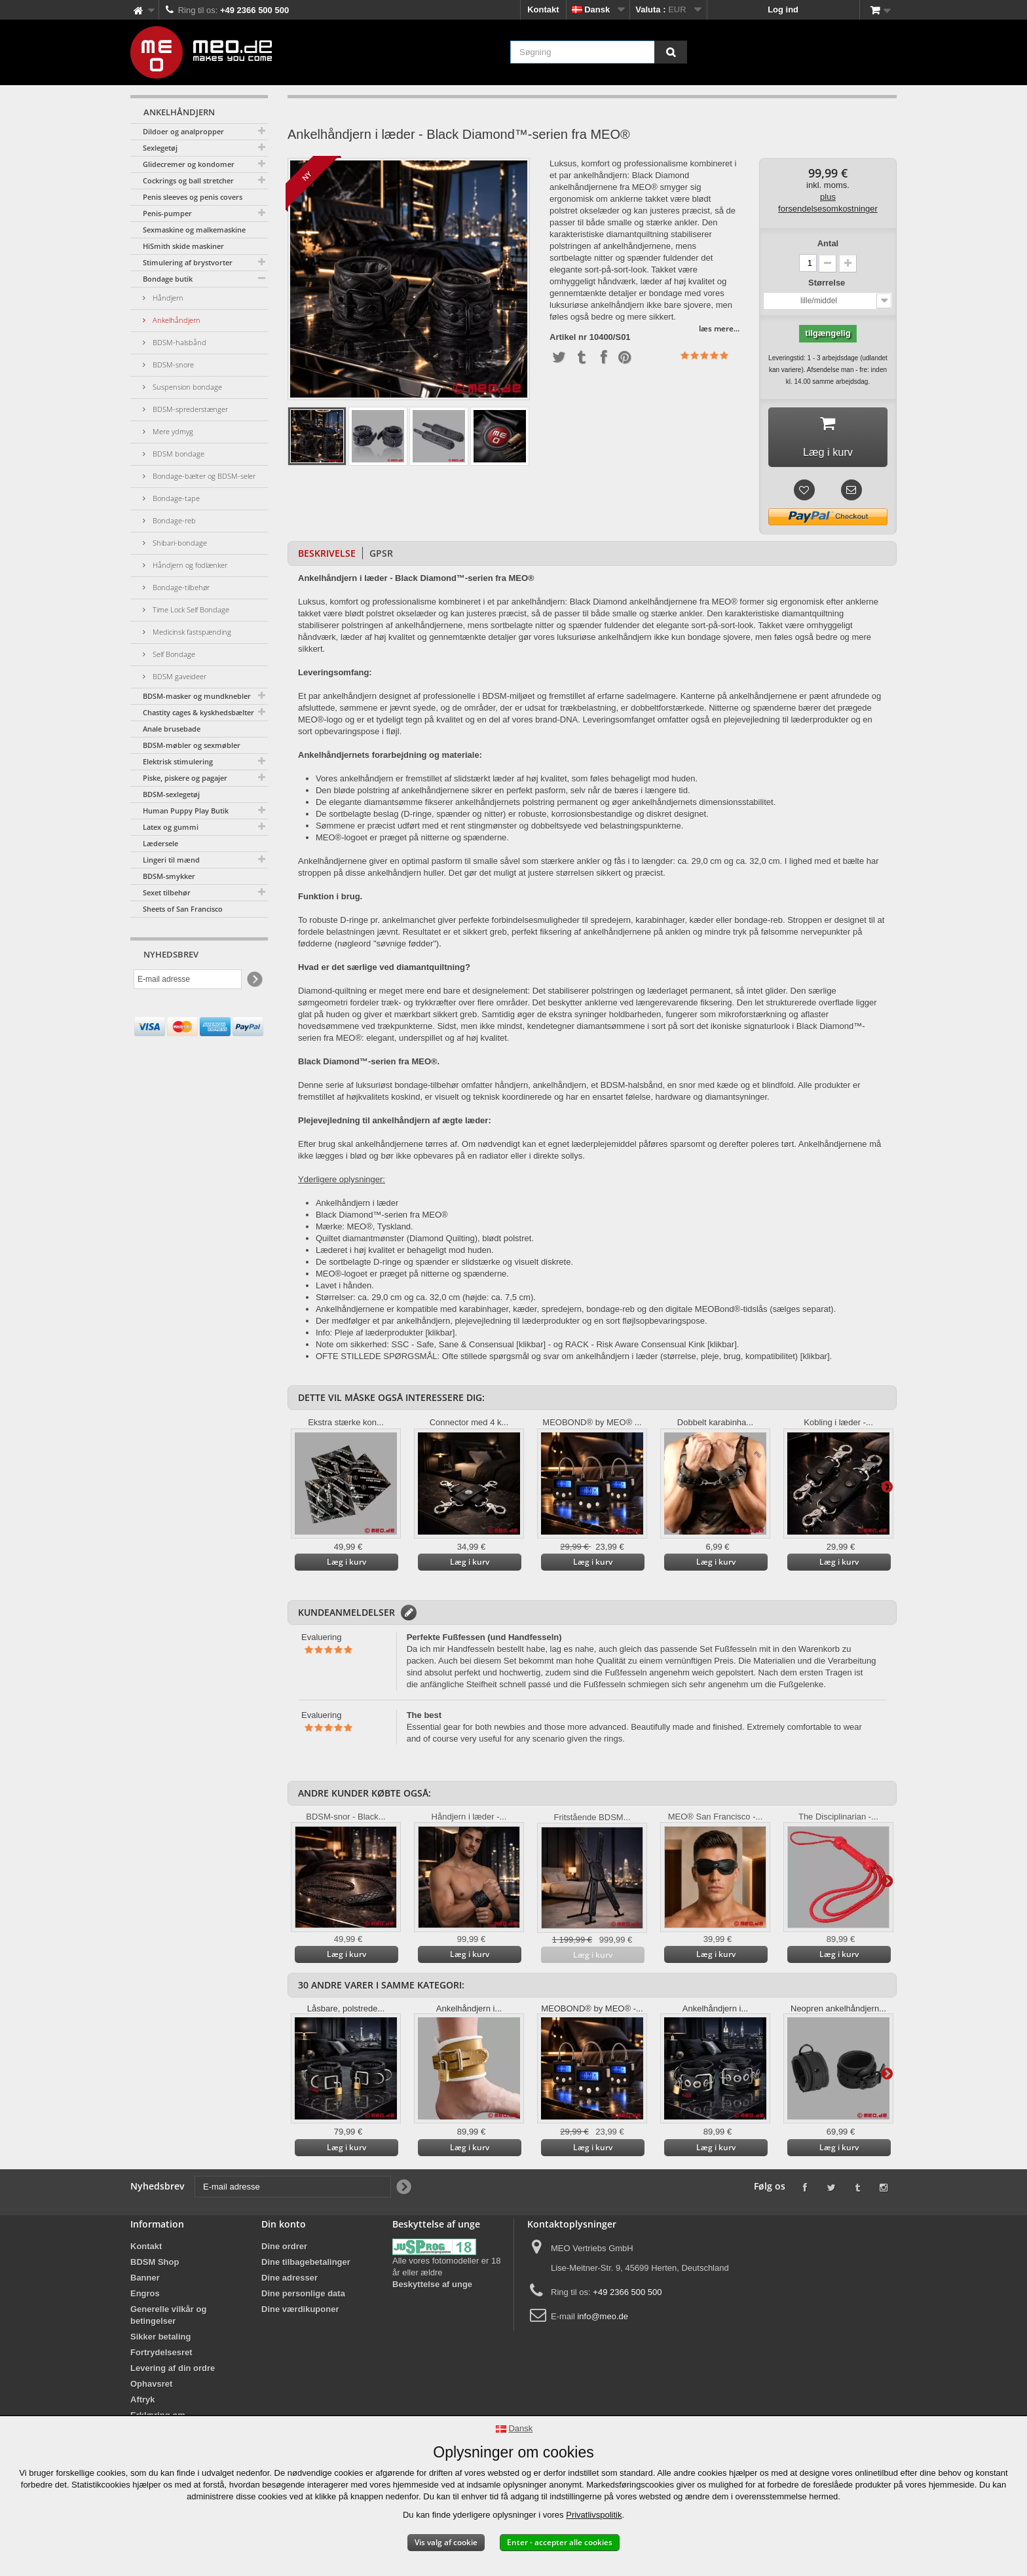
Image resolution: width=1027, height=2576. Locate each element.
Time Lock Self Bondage (190, 609)
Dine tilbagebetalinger (305, 2266)
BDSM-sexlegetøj (171, 794)
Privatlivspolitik (594, 2515)
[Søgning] (670, 52)
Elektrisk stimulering (178, 761)
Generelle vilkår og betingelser (168, 2319)
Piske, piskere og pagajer (185, 778)
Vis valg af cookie (446, 2542)
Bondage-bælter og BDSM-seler (203, 476)
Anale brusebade (171, 729)
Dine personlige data (303, 2298)
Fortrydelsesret (161, 2357)
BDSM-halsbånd (178, 342)
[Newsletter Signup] (253, 979)
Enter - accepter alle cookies (559, 2542)
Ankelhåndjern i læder (357, 1207)
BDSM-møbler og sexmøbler (191, 745)
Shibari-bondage (179, 543)
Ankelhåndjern (175, 320)
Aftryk (142, 2404)
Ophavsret (151, 2388)
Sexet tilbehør (167, 892)
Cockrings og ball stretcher (188, 180)
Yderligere (886, 1490)
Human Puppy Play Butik (186, 810)
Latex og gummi (170, 827)
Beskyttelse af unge (432, 2289)
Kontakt (543, 9)
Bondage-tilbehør (180, 587)
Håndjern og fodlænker (189, 565)
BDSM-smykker (169, 876)
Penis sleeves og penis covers (192, 197)
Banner (145, 2282)
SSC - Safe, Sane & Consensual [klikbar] (469, 1349)
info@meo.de (602, 2321)
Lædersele (160, 843)
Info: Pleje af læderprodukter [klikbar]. (386, 1337)
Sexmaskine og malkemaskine (194, 229)
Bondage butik (168, 279)
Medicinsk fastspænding (191, 632)
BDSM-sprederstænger (189, 409)
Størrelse (828, 283)
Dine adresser (289, 2282)
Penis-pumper (167, 213)
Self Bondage (173, 654)
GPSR (381, 557)
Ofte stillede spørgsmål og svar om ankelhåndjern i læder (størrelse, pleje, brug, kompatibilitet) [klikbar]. (637, 1361)
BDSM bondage (177, 453)
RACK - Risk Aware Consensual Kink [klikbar (649, 1349)
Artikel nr (568, 337)
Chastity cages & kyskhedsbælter (198, 712)
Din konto (283, 2228)
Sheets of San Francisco (183, 909)
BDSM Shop (154, 2266)
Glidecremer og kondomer (188, 164)
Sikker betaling (160, 2341)
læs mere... (719, 328)
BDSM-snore (172, 364)
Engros (145, 2298)
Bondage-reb (173, 520)
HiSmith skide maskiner (183, 246)
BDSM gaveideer (178, 676)
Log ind (783, 9)
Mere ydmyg (172, 431)
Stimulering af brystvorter (188, 262)
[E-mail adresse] (188, 979)
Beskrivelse (327, 557)
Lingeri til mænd (171, 860)
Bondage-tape (175, 498)
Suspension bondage (186, 387)
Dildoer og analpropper (183, 131)
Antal (828, 243)
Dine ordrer (284, 2251)
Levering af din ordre (172, 2373)
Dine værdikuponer (300, 2314)
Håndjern (167, 298)
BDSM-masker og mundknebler (197, 696)
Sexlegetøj (160, 148)
